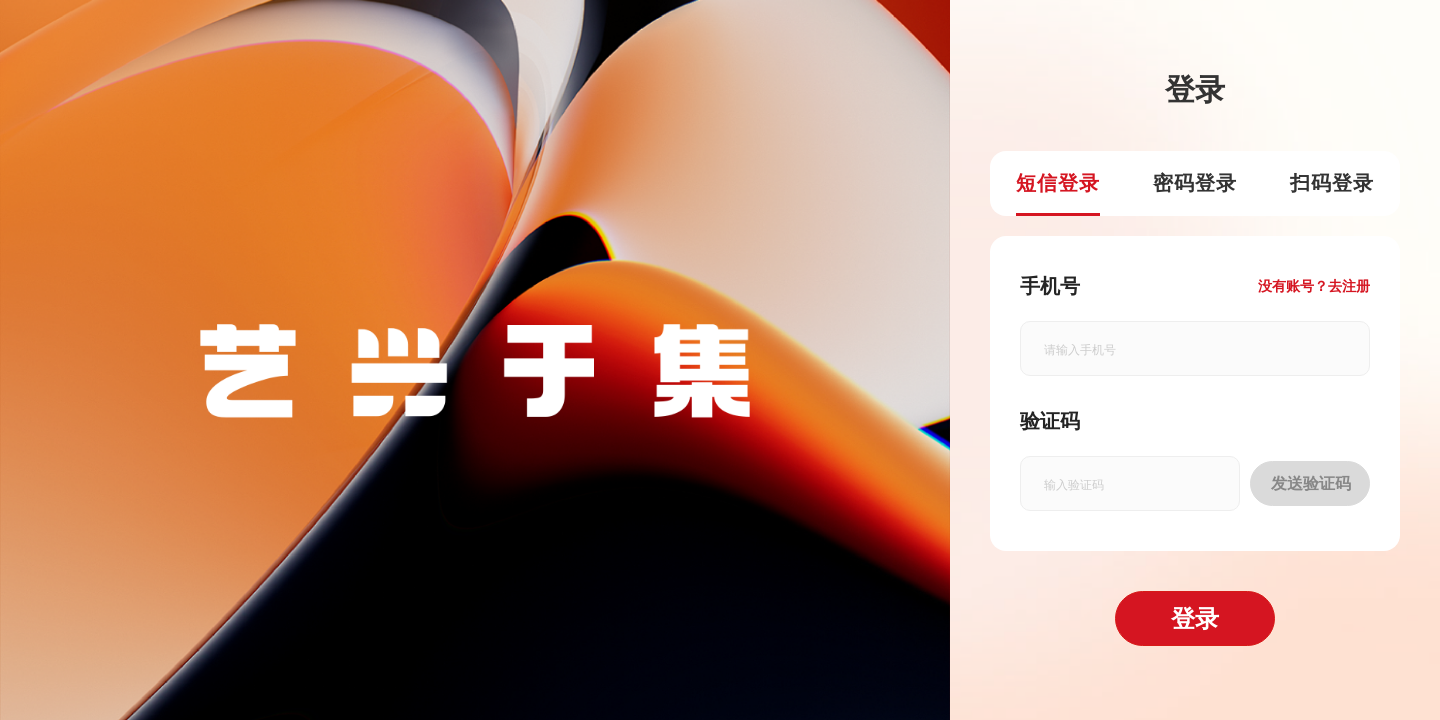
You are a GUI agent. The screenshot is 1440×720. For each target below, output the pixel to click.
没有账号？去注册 (1314, 286)
